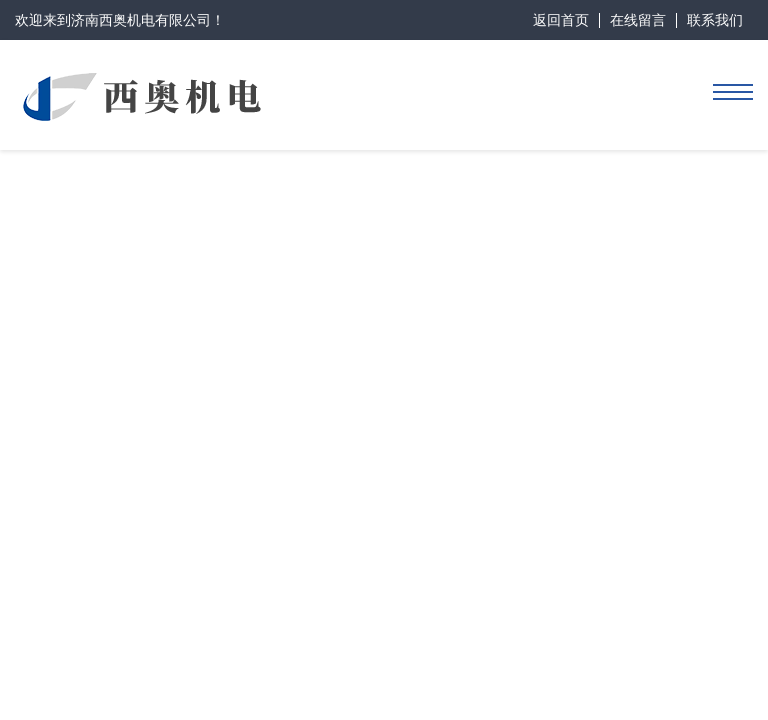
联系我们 (715, 20)
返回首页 (561, 20)
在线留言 (638, 20)
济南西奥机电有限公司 (141, 20)
